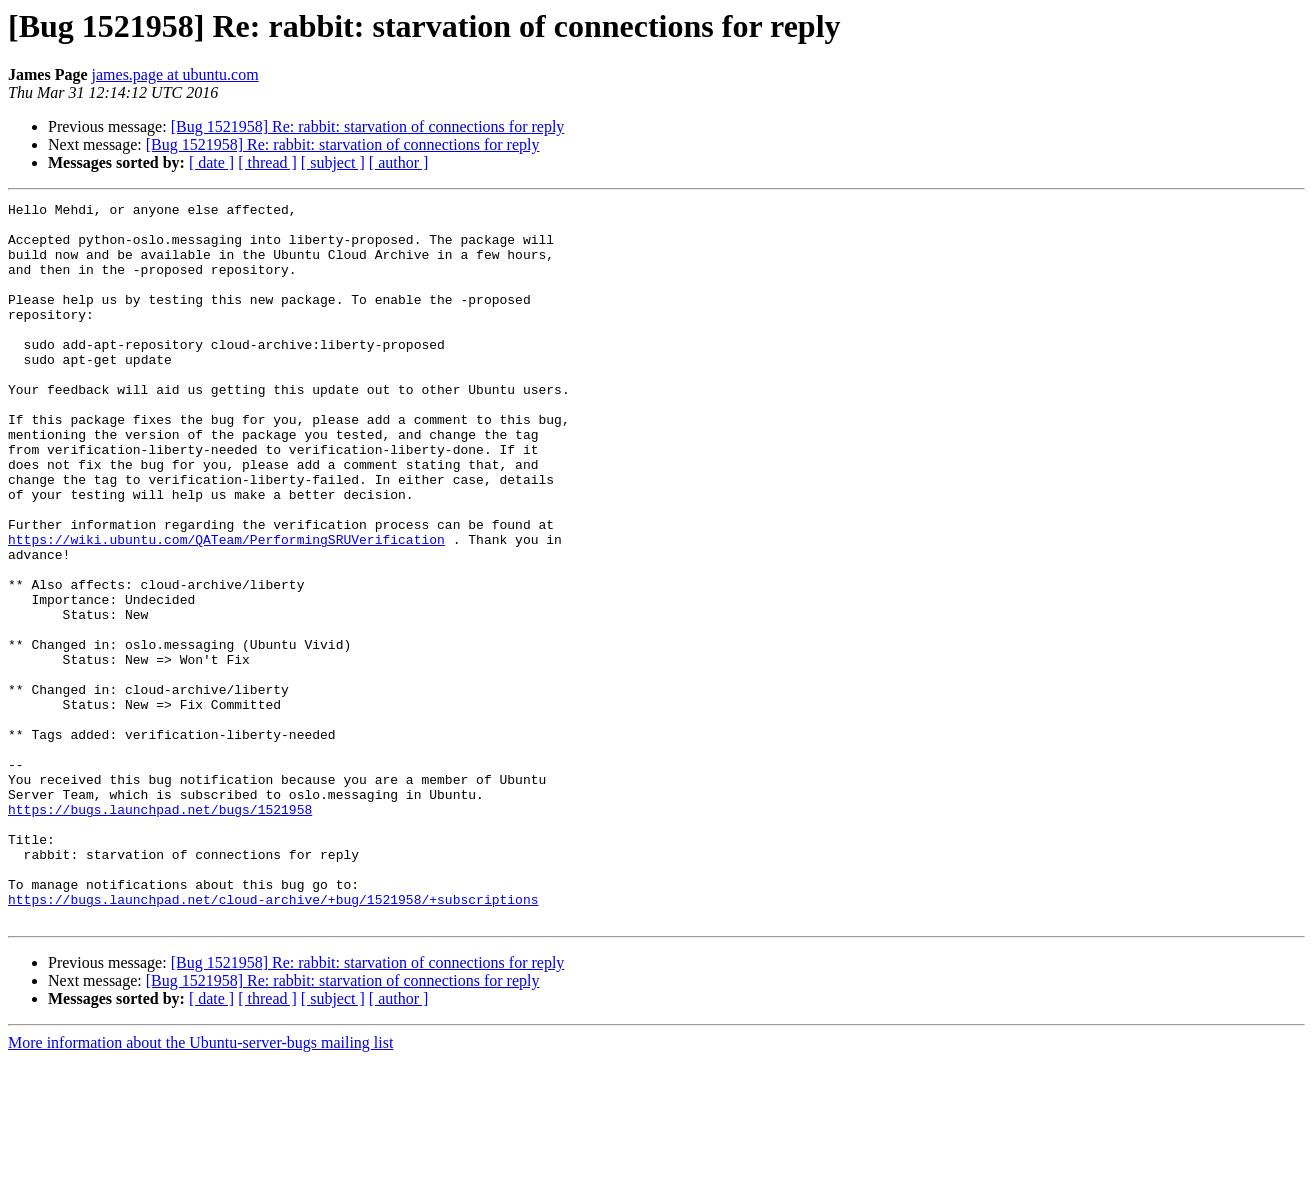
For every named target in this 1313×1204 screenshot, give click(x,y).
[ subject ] (333, 162)
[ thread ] (267, 162)
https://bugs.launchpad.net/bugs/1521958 (160, 932)
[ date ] (211, 162)
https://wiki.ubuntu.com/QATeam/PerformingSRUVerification (226, 608)
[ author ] (399, 162)
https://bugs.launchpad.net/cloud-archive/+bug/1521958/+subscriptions (273, 1040)
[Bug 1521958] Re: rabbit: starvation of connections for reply (368, 126)
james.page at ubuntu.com (175, 74)
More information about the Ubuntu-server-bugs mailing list (200, 1186)
